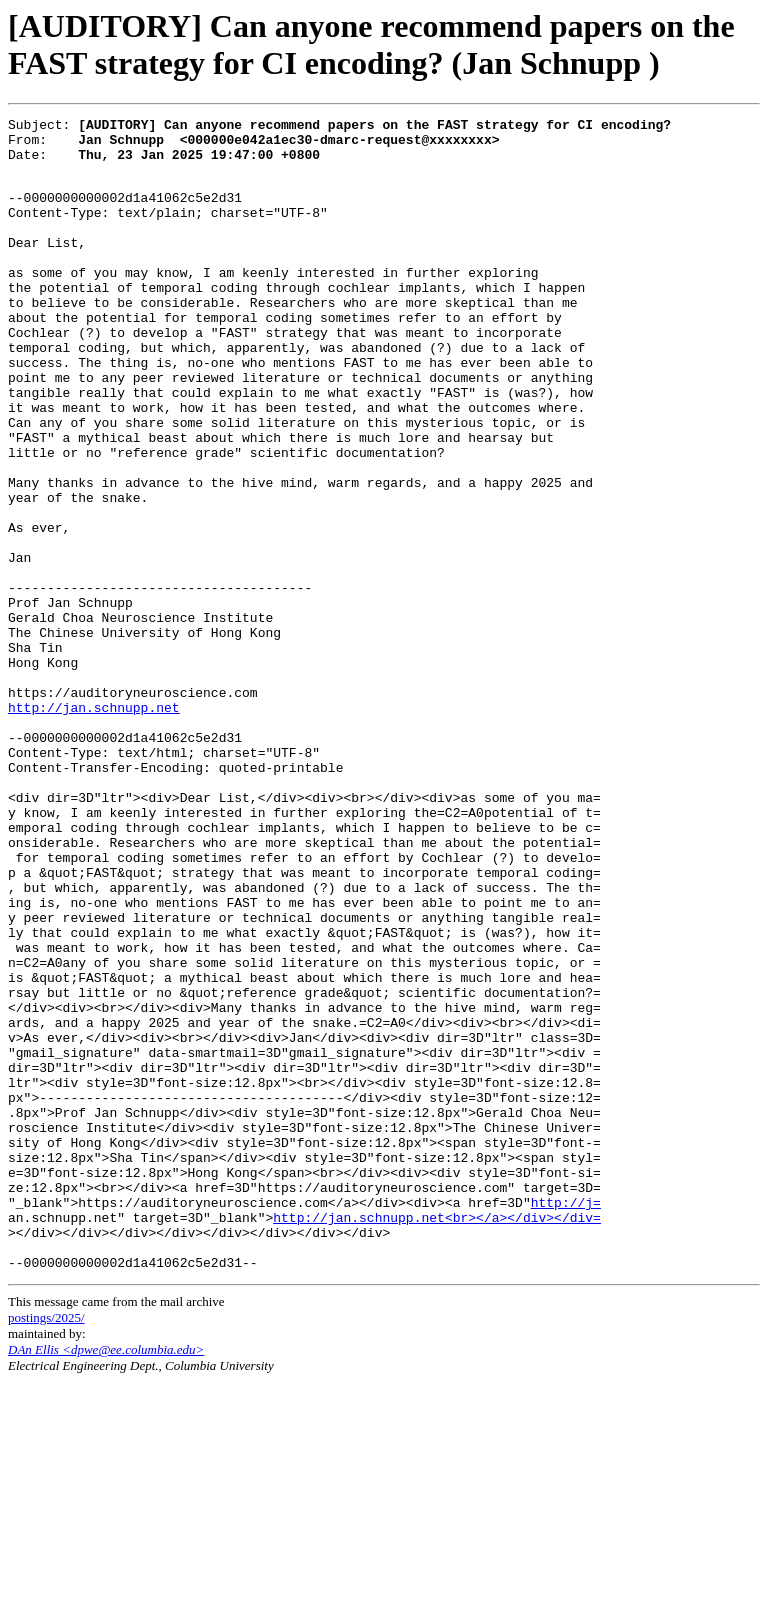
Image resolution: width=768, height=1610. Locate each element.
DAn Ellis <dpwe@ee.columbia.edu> (106, 1577)
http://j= (566, 1418)
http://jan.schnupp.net (94, 824)
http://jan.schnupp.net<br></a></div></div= (437, 1436)
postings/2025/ (46, 1545)
